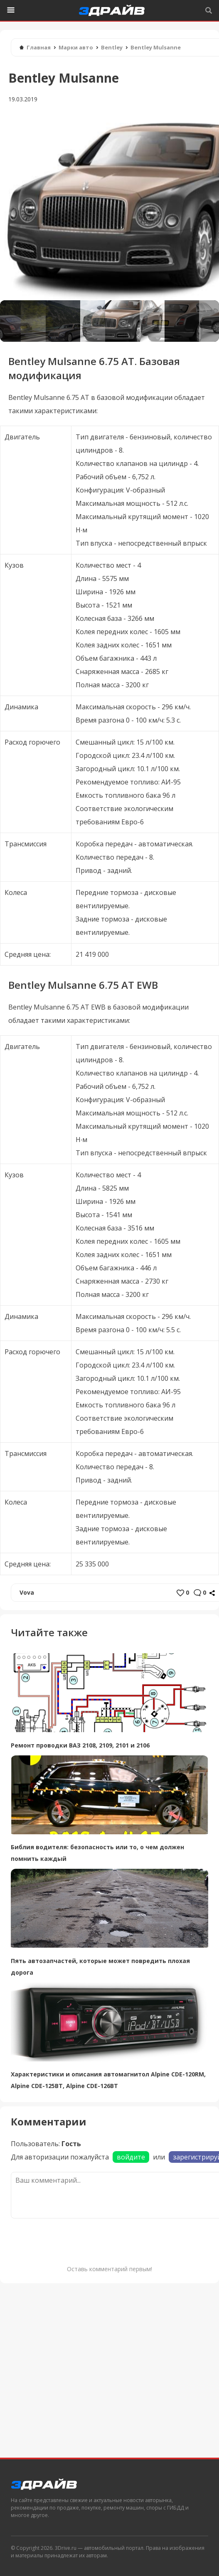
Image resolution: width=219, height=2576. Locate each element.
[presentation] (74, 2239)
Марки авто (76, 47)
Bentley (112, 47)
